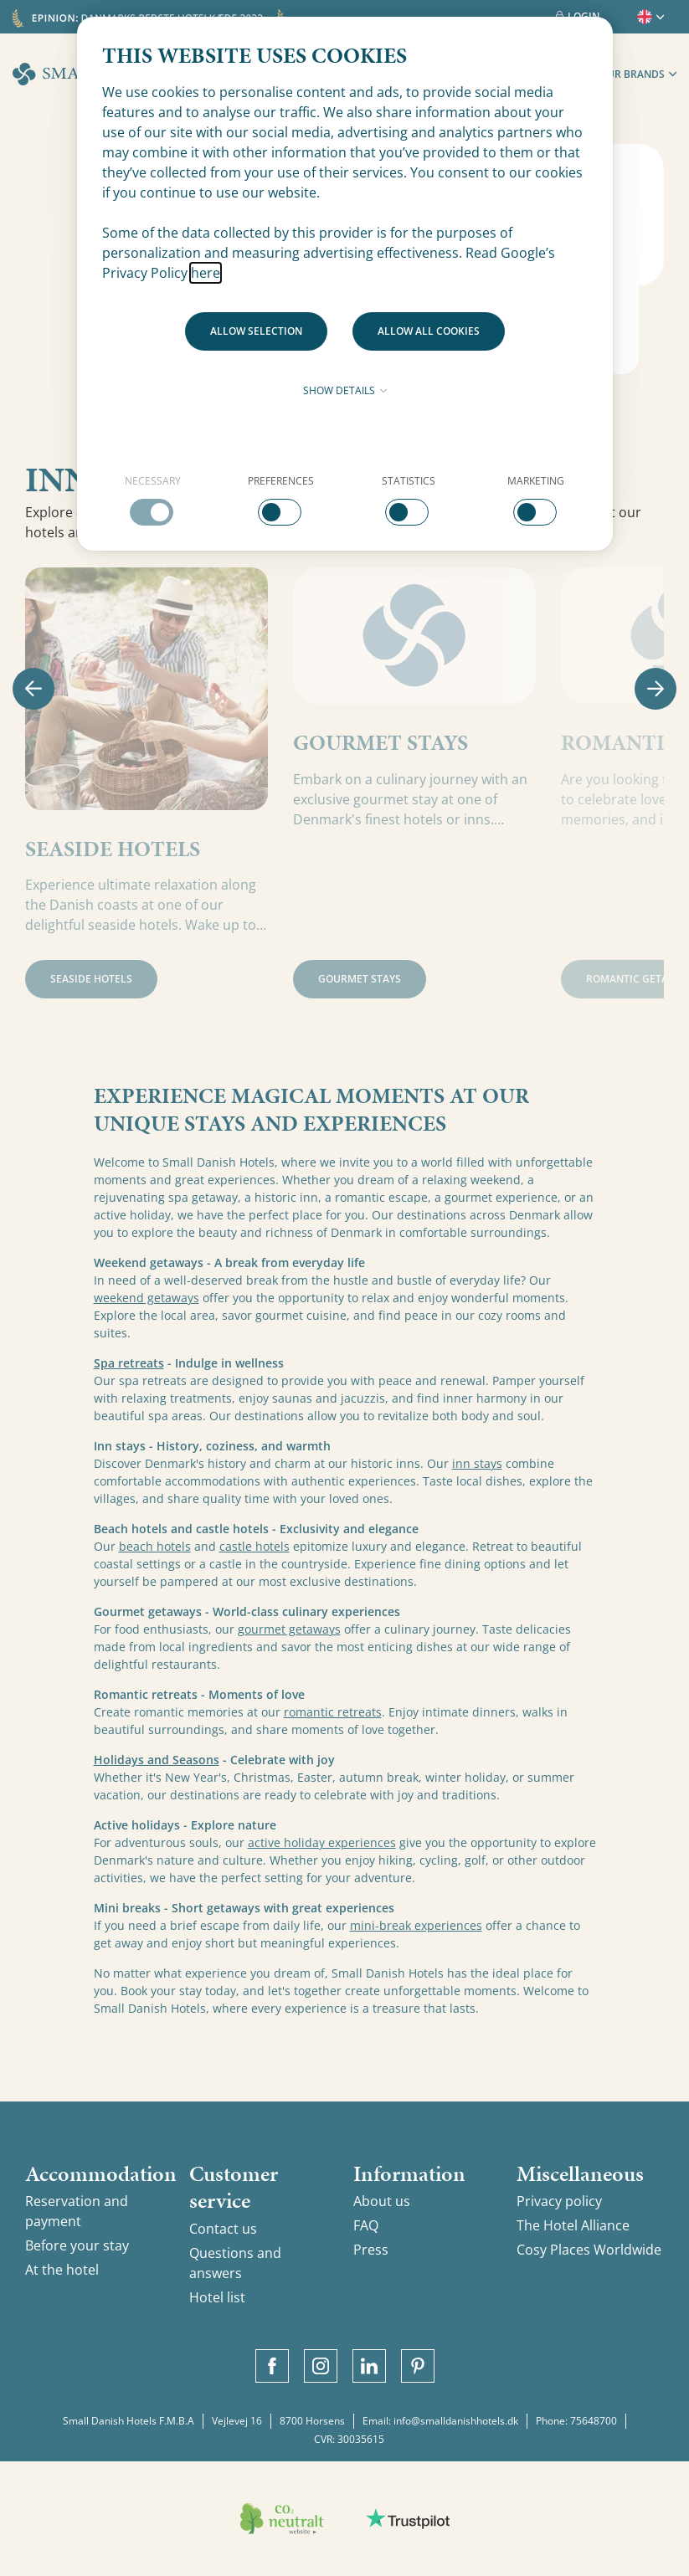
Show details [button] (345, 390)
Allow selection (256, 331)
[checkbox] (154, 500)
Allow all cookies (429, 331)
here (205, 273)
